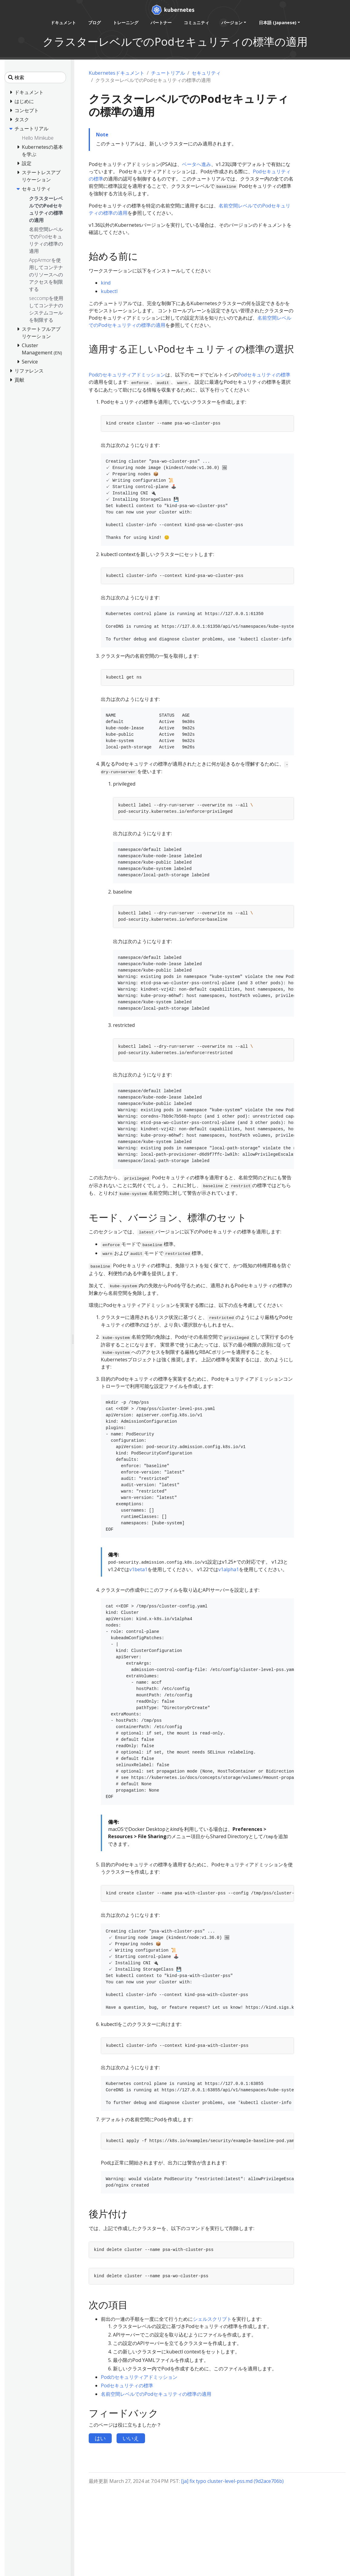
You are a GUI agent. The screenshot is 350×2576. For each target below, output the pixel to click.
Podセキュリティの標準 (264, 374)
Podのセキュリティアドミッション (127, 374)
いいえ (131, 2438)
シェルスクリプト (212, 2319)
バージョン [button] (231, 22)
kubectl (109, 291)
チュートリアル (168, 73)
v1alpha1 (228, 1569)
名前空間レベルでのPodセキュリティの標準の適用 (156, 2394)
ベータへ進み (196, 164)
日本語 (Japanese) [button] (277, 22)
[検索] (35, 77)
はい (100, 2438)
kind (106, 282)
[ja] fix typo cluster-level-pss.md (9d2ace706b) (232, 2481)
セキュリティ (206, 73)
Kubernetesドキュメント (116, 73)
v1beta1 (138, 1569)
